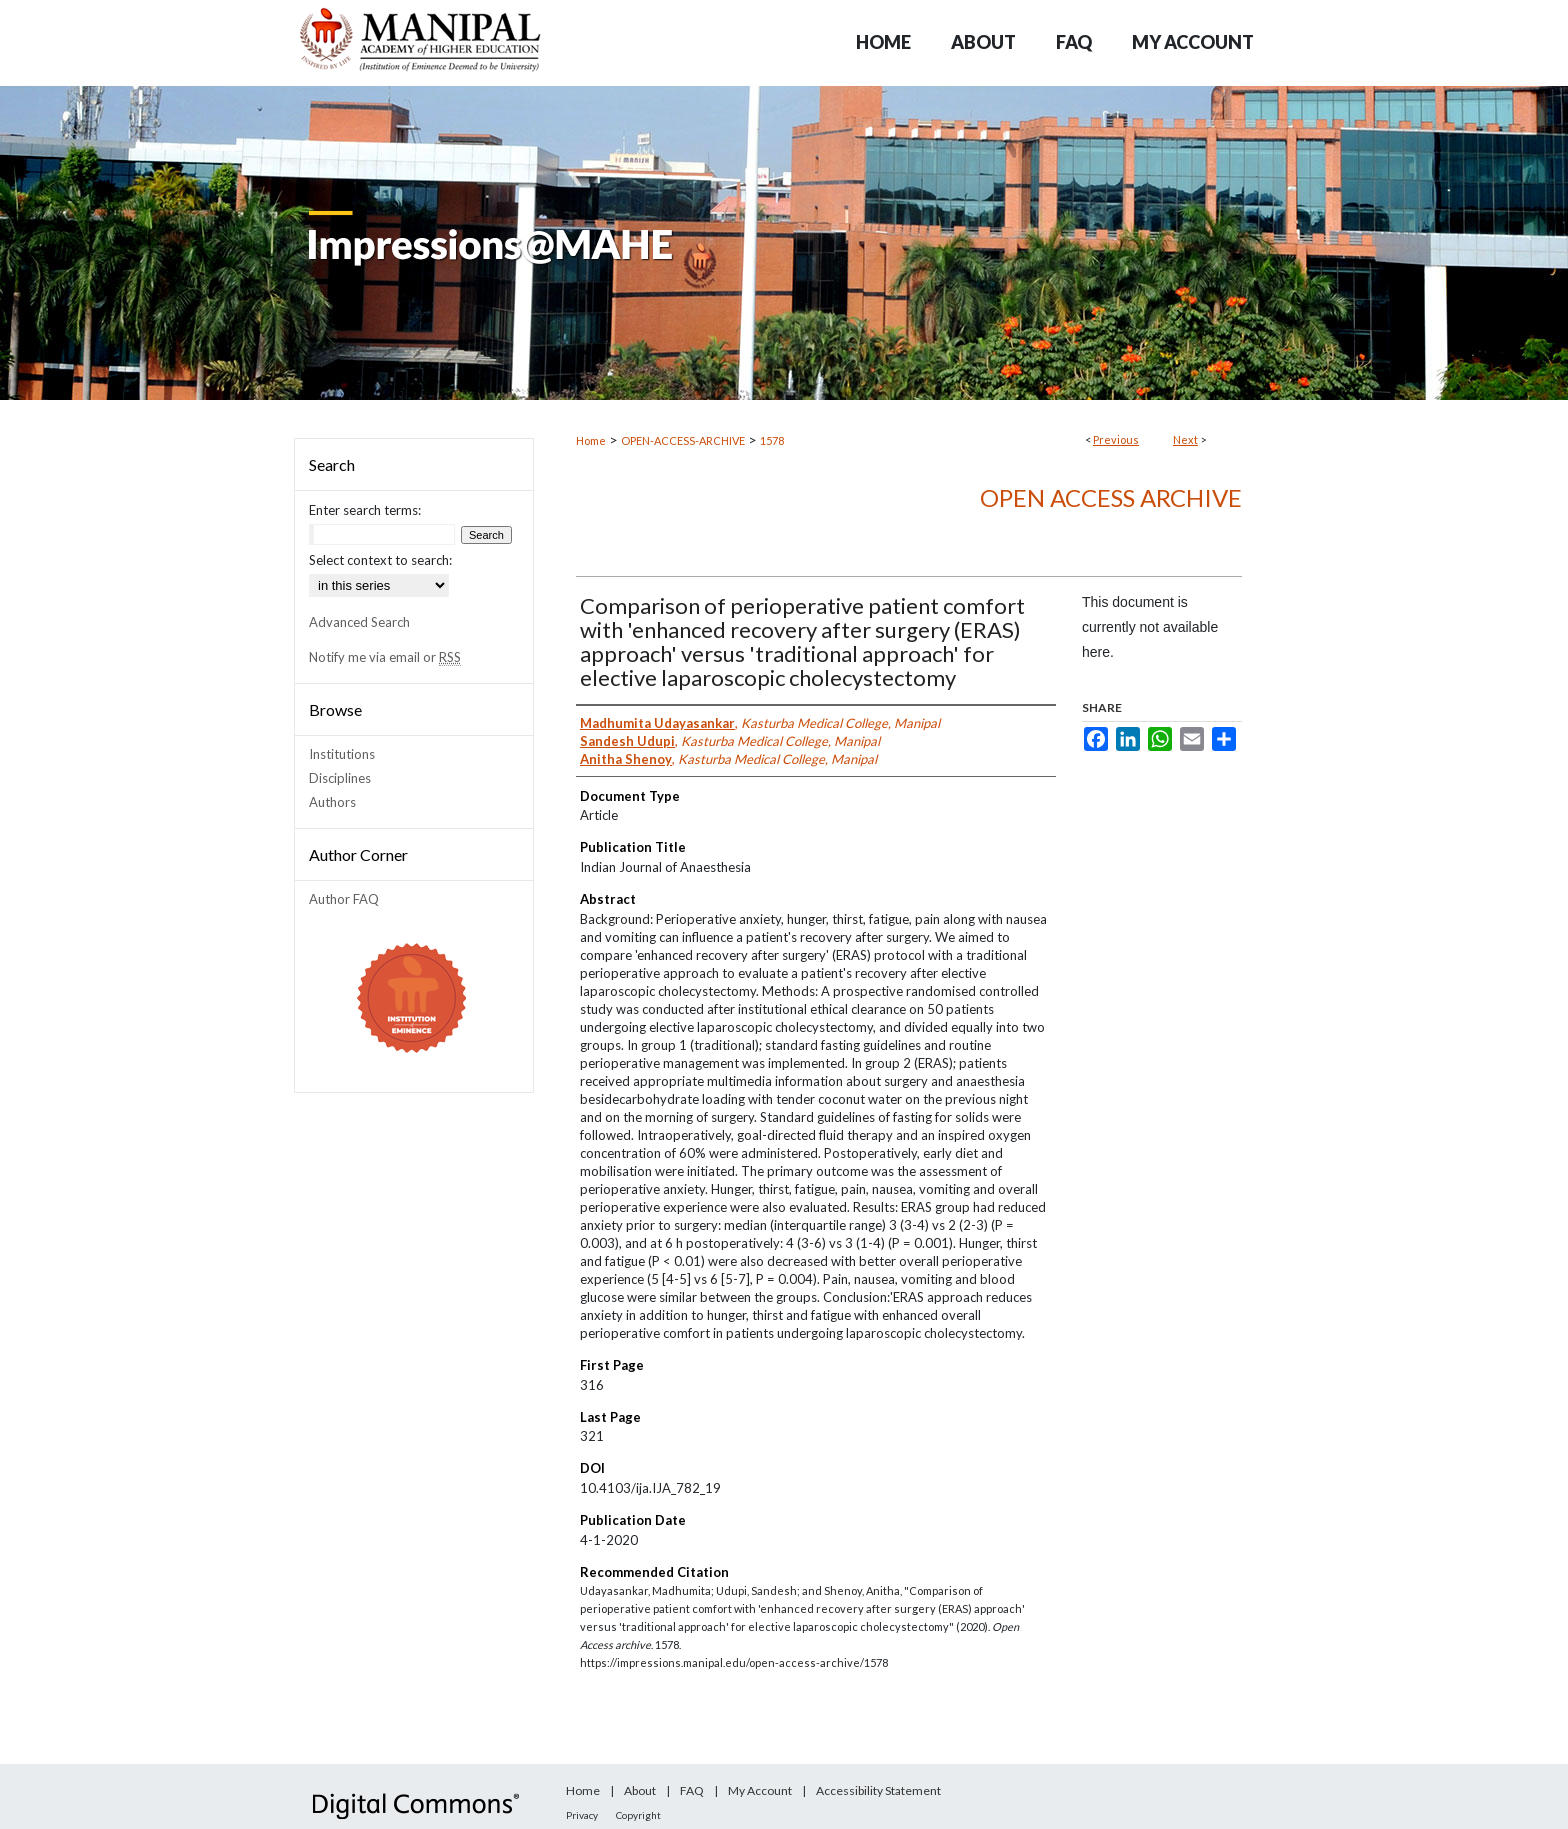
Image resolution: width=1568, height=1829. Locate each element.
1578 (772, 440)
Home (591, 440)
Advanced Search (359, 622)
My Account (760, 1790)
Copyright (638, 1815)
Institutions (342, 754)
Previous (1116, 439)
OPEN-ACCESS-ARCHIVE (683, 440)
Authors (332, 802)
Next (1185, 439)
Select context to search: (380, 560)
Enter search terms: (365, 510)
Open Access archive (1111, 497)
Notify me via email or (385, 657)
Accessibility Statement (878, 1790)
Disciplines (340, 778)
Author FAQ (344, 899)
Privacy (582, 1815)
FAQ (692, 1790)
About (640, 1790)
